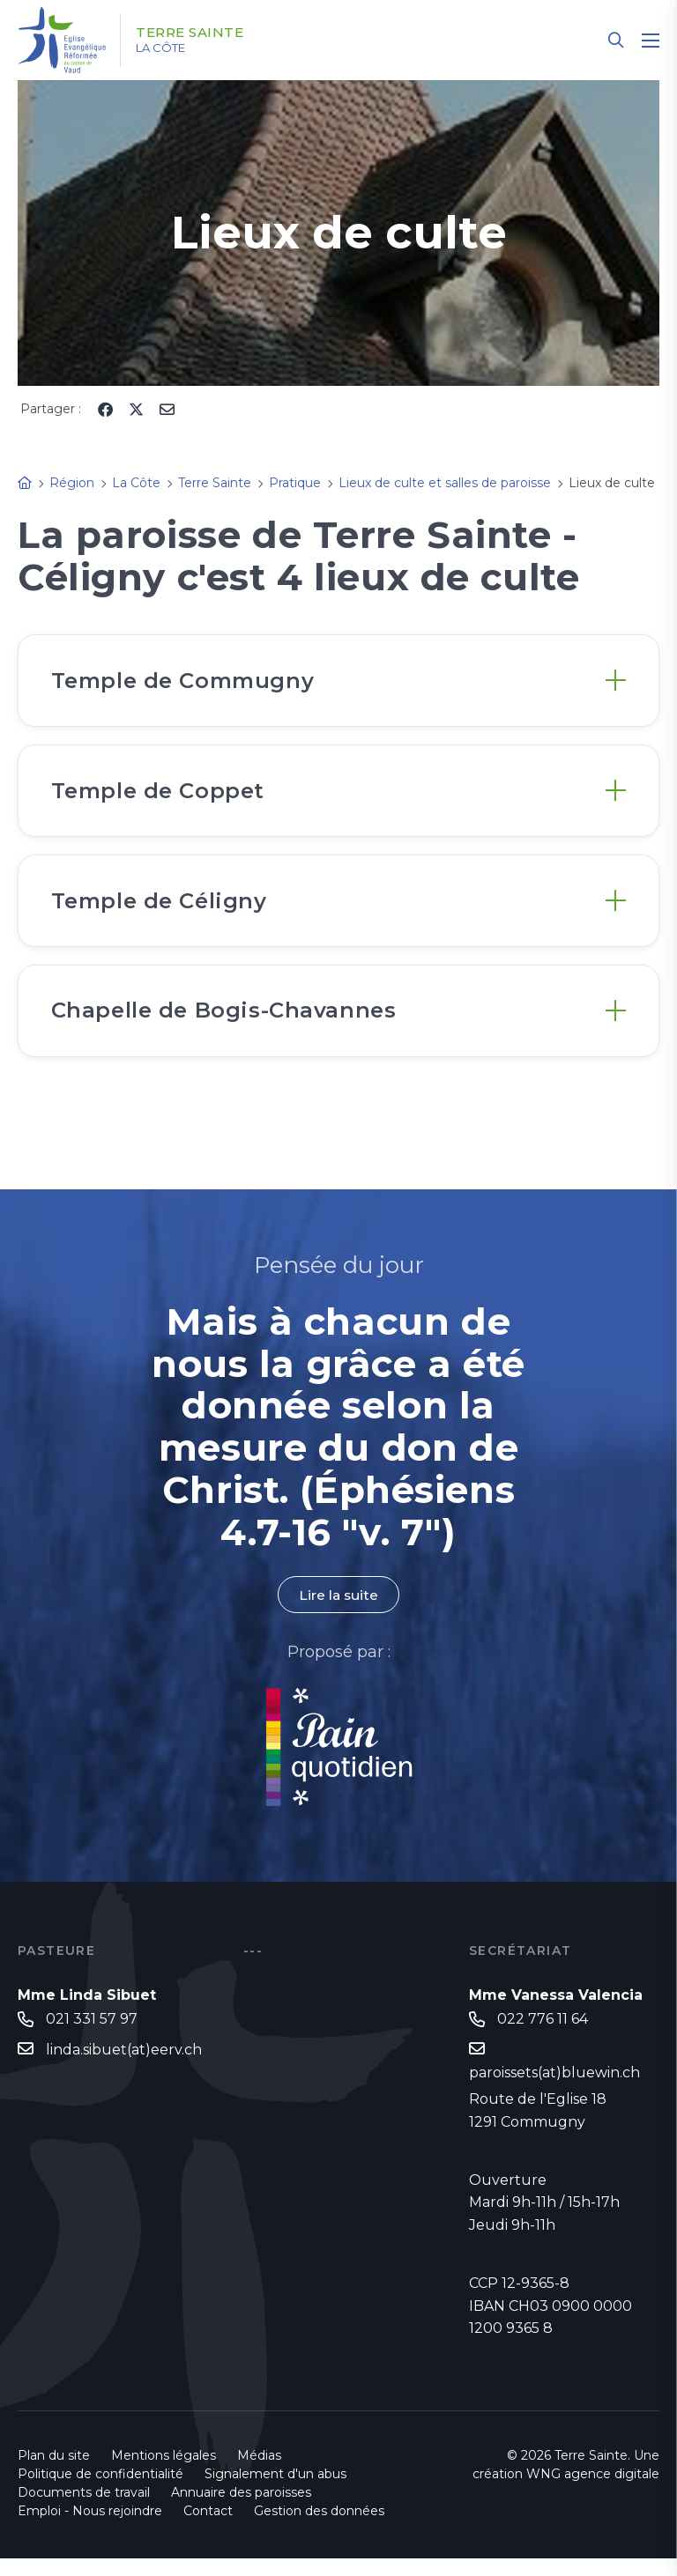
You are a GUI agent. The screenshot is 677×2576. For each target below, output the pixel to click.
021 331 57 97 (92, 2035)
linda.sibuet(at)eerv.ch (124, 2066)
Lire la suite (338, 1611)
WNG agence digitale (592, 2491)
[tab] (338, 682)
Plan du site (54, 2473)
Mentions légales (163, 2473)
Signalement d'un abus (275, 2491)
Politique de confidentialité (100, 2491)
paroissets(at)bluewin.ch (554, 2089)
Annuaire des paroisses (241, 2510)
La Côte (169, 48)
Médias (259, 2473)
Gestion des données (319, 2528)
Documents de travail (84, 2510)
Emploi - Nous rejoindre (90, 2528)
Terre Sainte (198, 33)
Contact (208, 2528)
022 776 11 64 (542, 2035)
